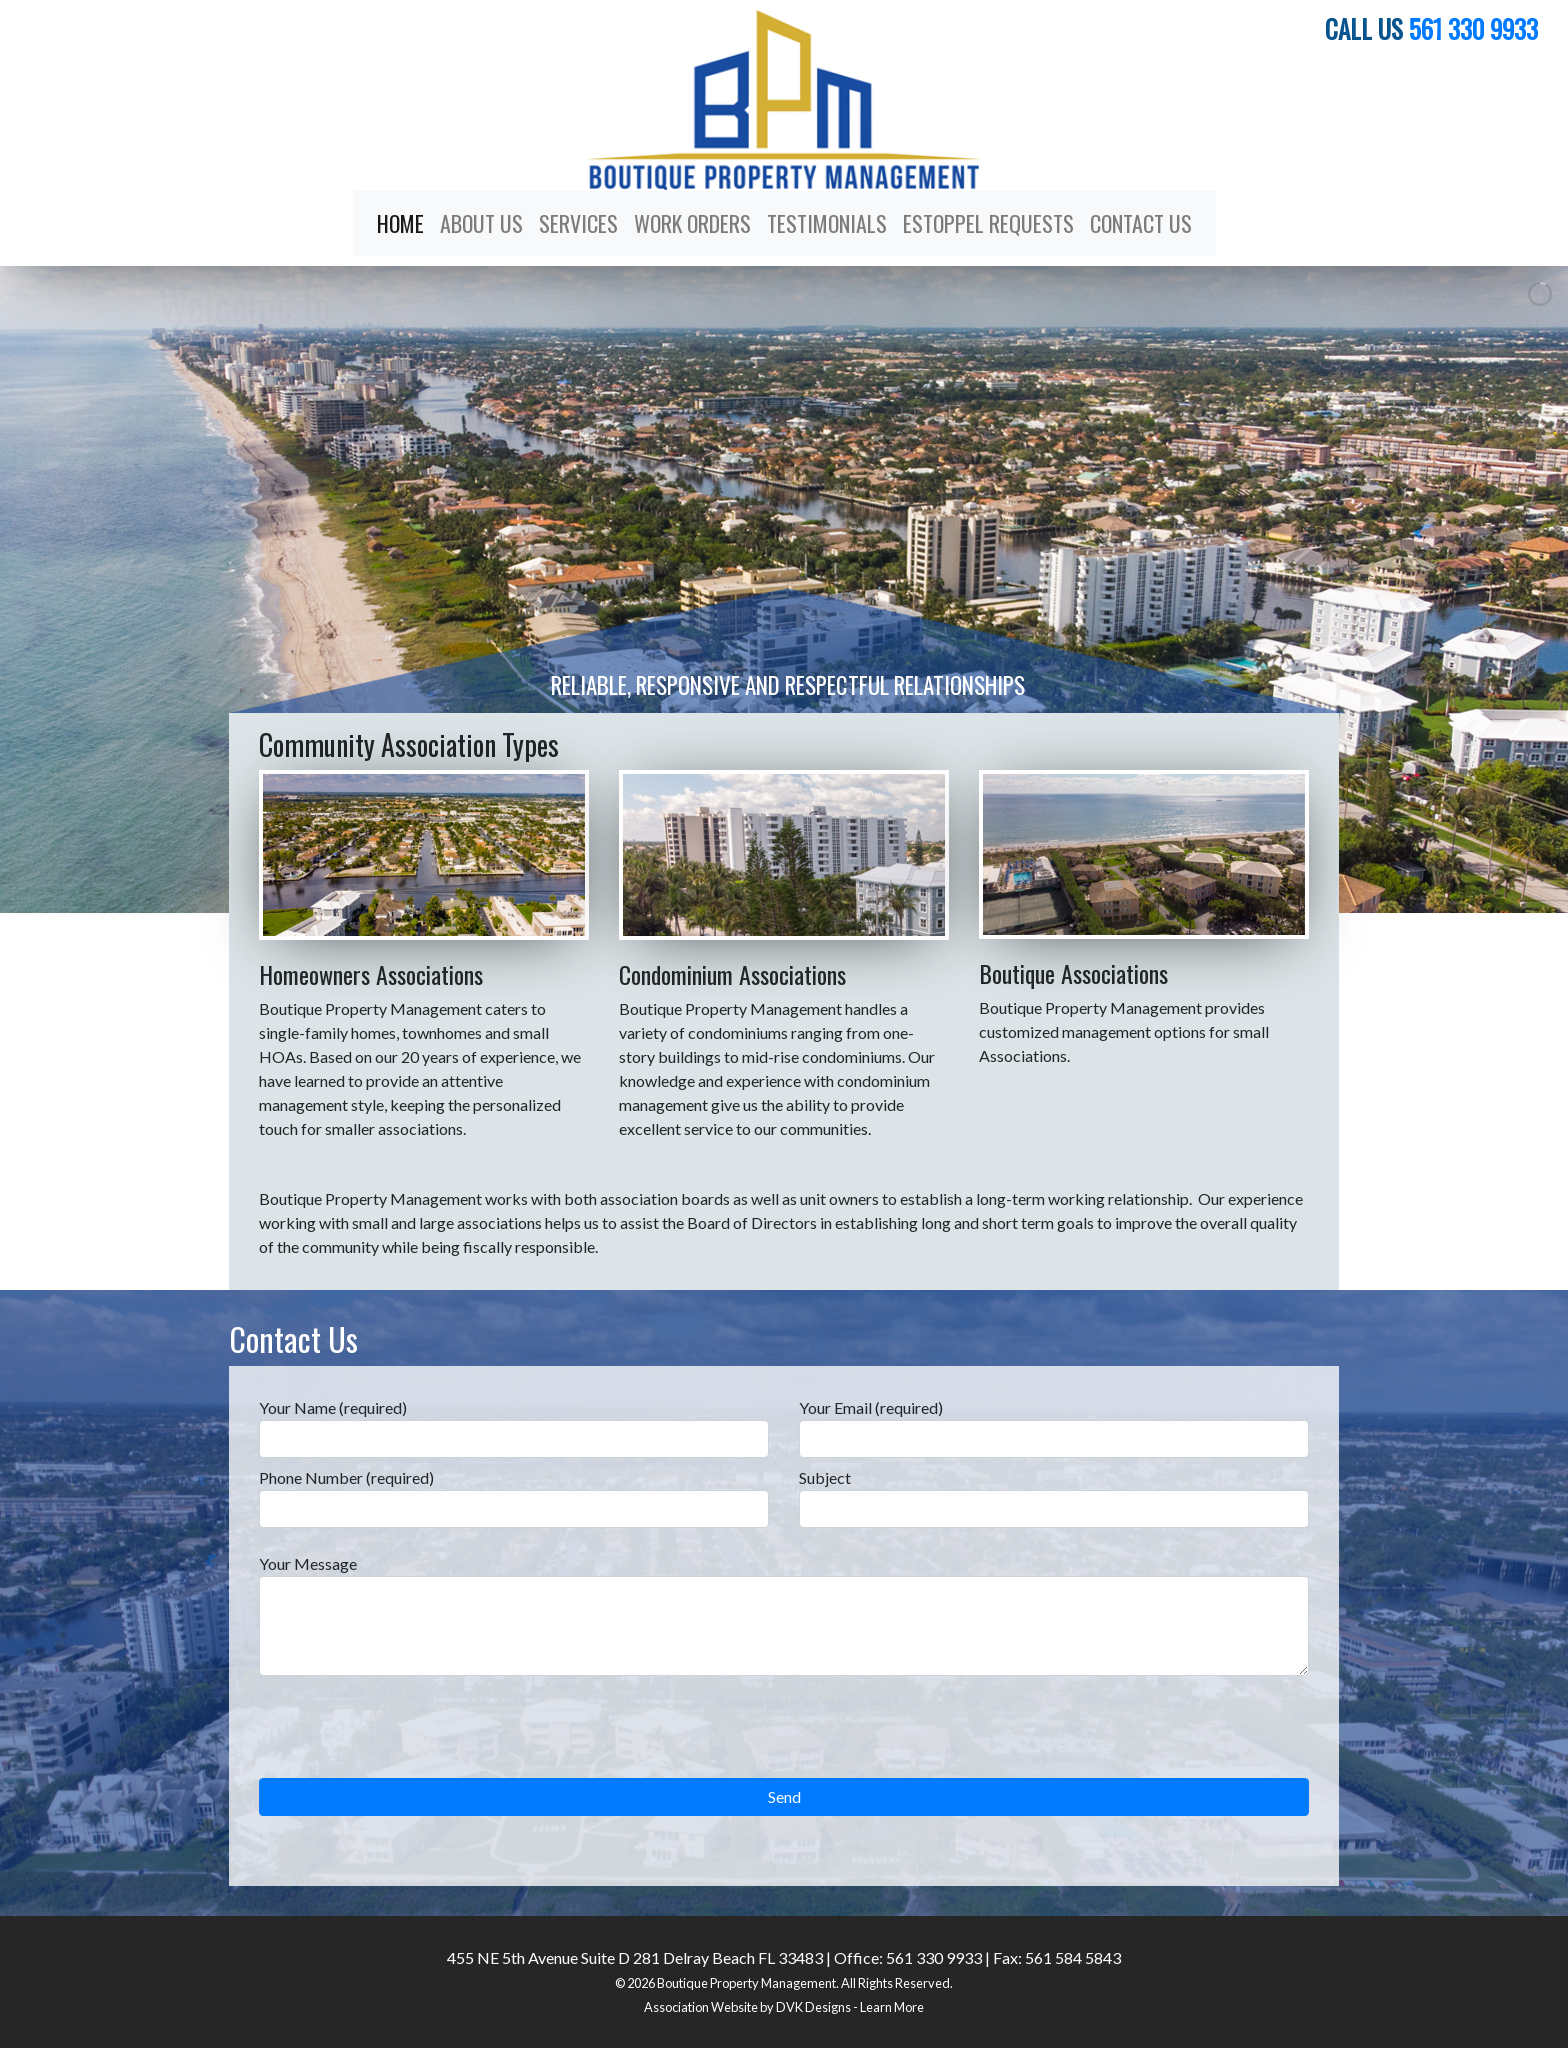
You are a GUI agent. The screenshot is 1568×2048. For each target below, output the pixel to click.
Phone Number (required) (514, 1498)
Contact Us (1141, 223)
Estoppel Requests (988, 223)
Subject (1054, 1498)
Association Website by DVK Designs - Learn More (784, 2007)
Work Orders (692, 223)
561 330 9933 (1473, 28)
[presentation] (411, 1739)
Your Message (784, 1615)
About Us (481, 223)
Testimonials (827, 223)
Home (400, 223)
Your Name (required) (514, 1428)
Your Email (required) (1054, 1428)
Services (578, 223)
